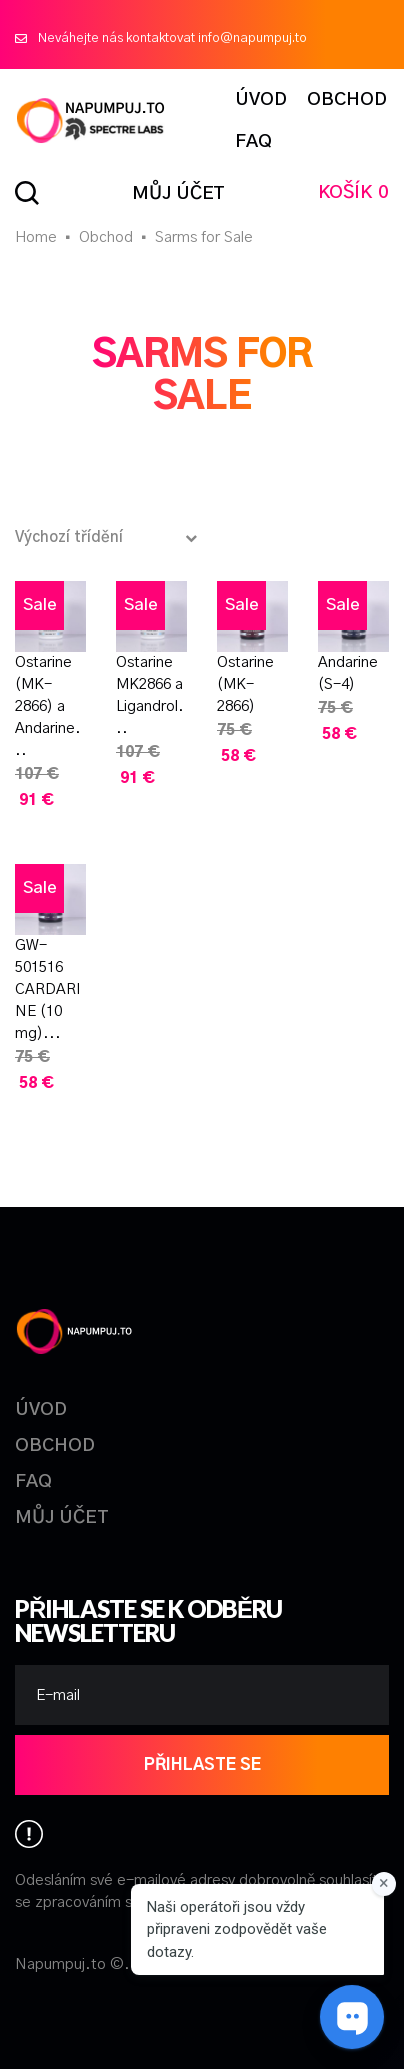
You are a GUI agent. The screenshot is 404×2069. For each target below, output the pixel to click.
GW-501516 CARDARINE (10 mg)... (47, 989)
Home (36, 237)
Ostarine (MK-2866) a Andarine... (48, 706)
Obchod (106, 237)
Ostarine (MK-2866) (245, 684)
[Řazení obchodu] (111, 538)
